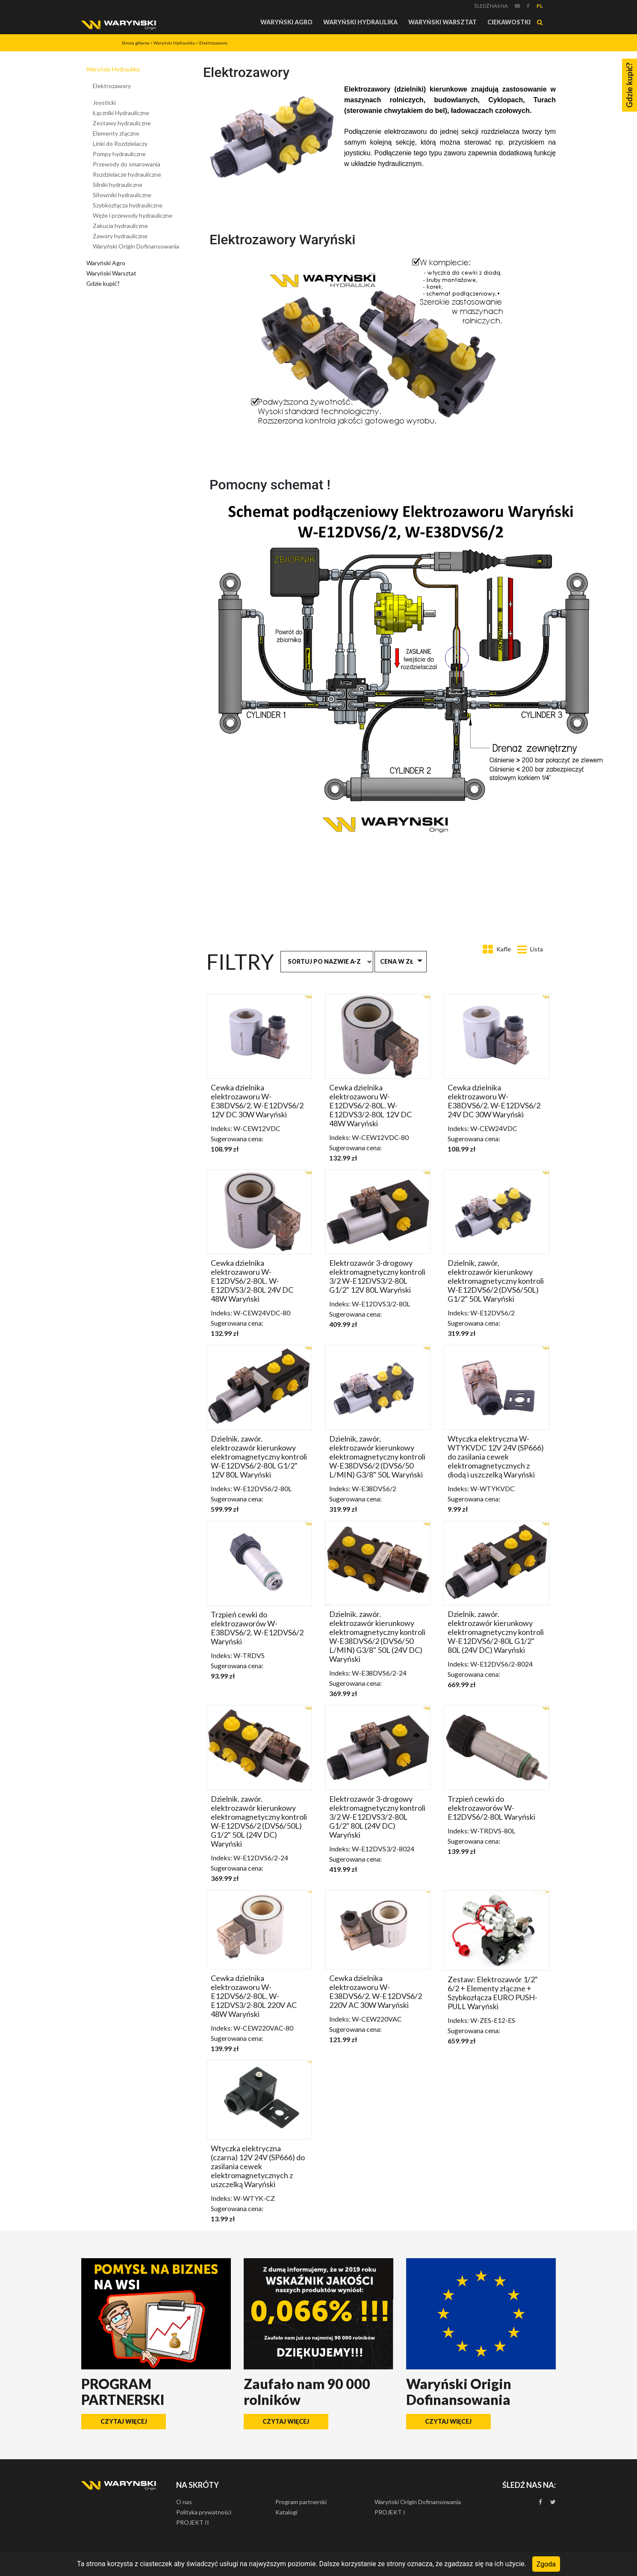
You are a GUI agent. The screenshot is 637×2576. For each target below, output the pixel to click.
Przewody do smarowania (126, 164)
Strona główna (135, 42)
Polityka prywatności (203, 2512)
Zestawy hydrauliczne (122, 123)
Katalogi (286, 2512)
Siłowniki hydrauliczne (122, 194)
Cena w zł (396, 961)
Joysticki (104, 102)
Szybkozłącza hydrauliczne (127, 205)
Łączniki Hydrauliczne (121, 112)
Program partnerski (301, 2501)
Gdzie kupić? (103, 283)
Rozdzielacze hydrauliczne (127, 174)
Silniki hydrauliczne (117, 184)
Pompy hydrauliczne (119, 153)
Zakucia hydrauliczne (120, 225)
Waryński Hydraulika (360, 22)
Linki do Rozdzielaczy (120, 143)
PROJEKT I (390, 2512)
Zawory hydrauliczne (120, 236)
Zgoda (546, 2564)
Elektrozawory (213, 42)
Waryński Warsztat (442, 22)
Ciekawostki (509, 22)
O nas (184, 2501)
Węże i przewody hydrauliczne (132, 215)
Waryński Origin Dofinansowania (136, 246)
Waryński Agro (286, 22)
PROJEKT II (192, 2522)
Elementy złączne (116, 133)
